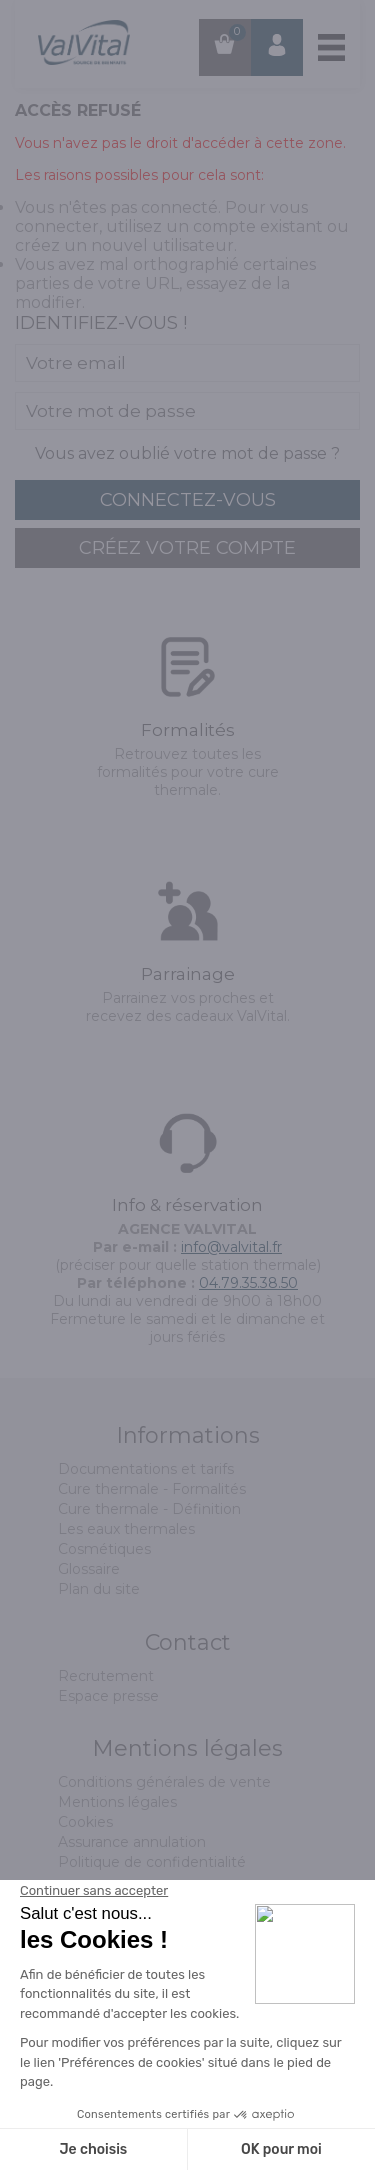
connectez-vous (188, 500)
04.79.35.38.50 (248, 1283)
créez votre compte (187, 548)
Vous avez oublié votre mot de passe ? (187, 453)
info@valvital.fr (231, 1247)
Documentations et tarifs (146, 1469)
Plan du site (99, 1589)
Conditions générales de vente (164, 1782)
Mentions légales (117, 1802)
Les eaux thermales (126, 1529)
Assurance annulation (132, 1842)
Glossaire (89, 1569)
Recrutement (106, 1676)
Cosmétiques (104, 1549)
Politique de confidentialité (152, 1862)
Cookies (85, 1822)
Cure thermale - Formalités (152, 1489)
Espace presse (108, 1696)
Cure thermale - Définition (149, 1509)
